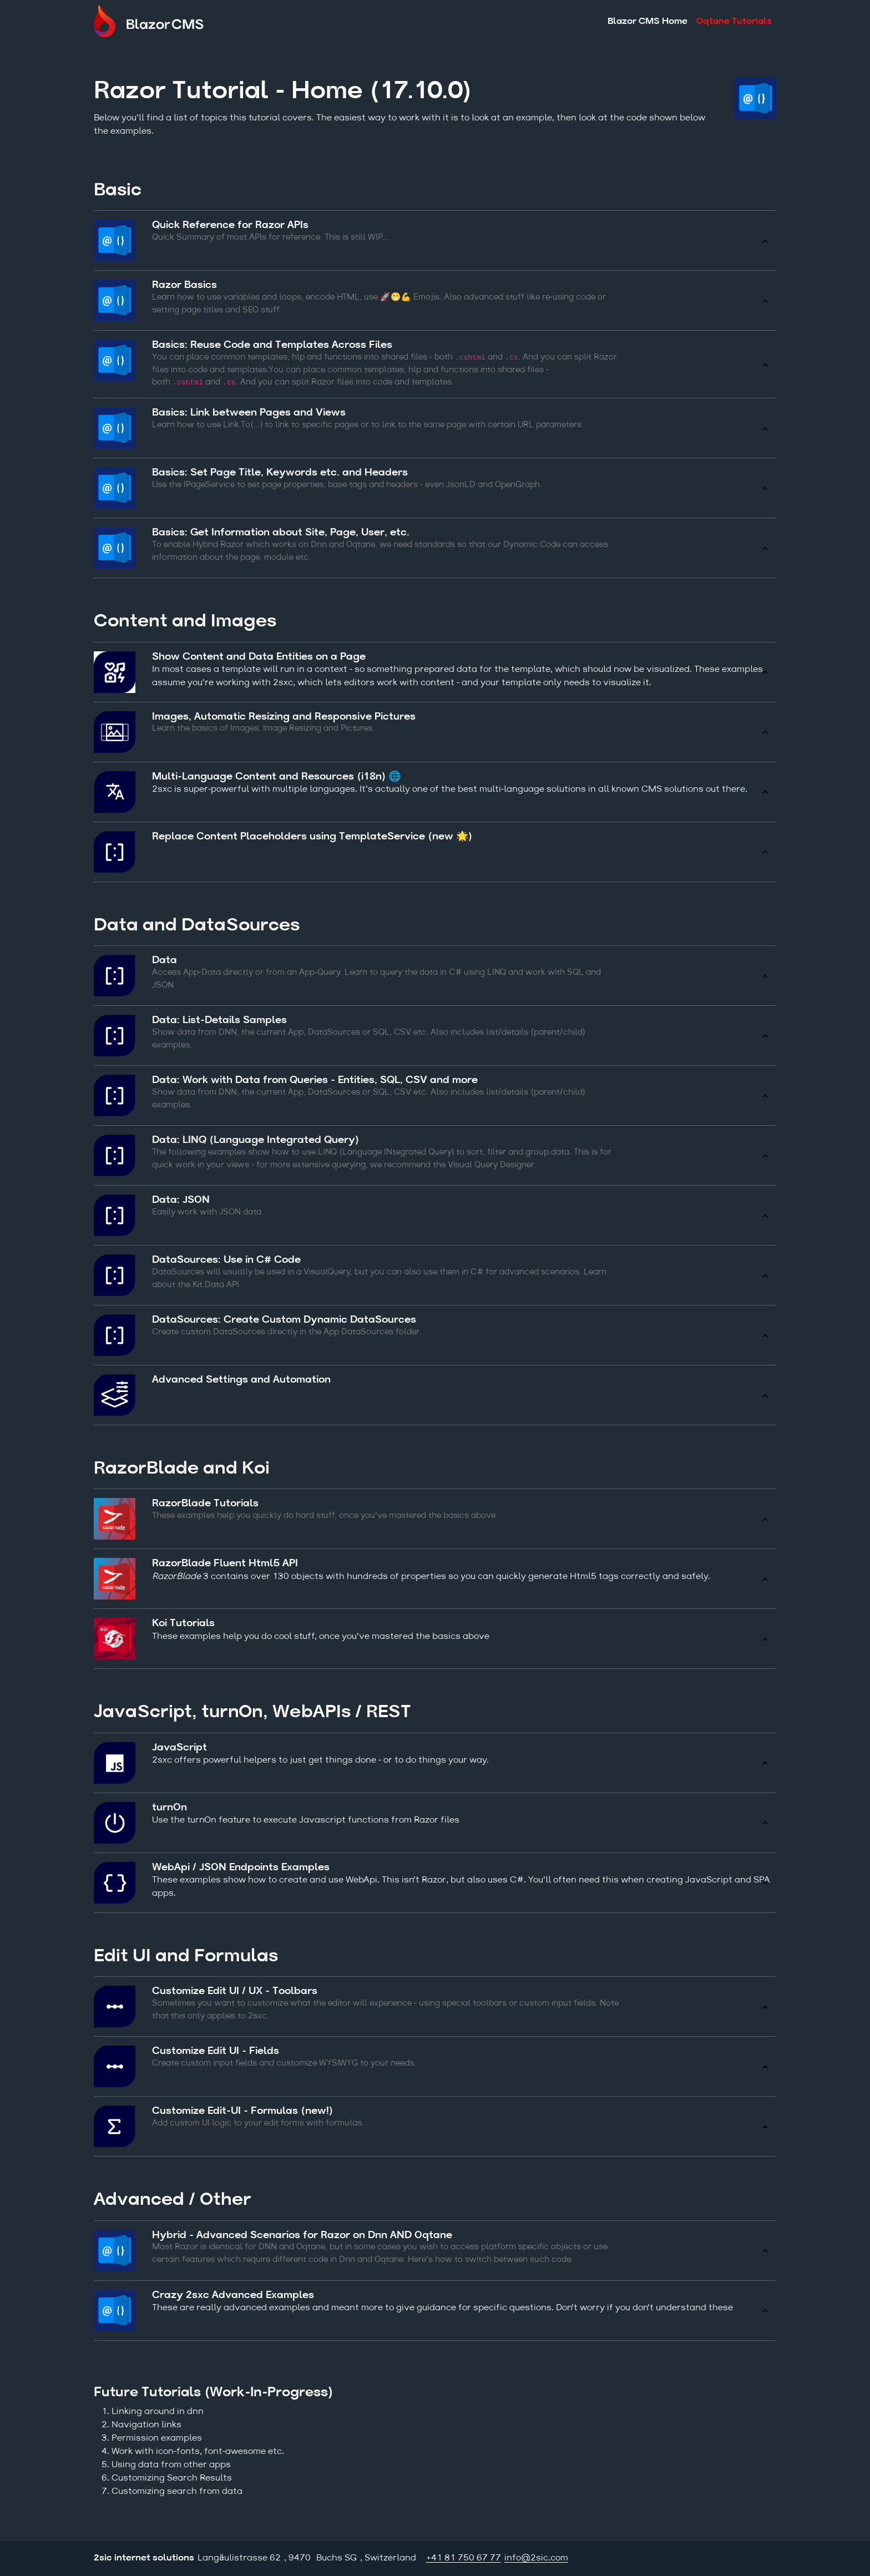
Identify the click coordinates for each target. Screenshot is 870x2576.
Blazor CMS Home (647, 22)
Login (767, 2558)
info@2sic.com (536, 2558)
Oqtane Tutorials (734, 22)
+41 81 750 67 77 (463, 2558)
